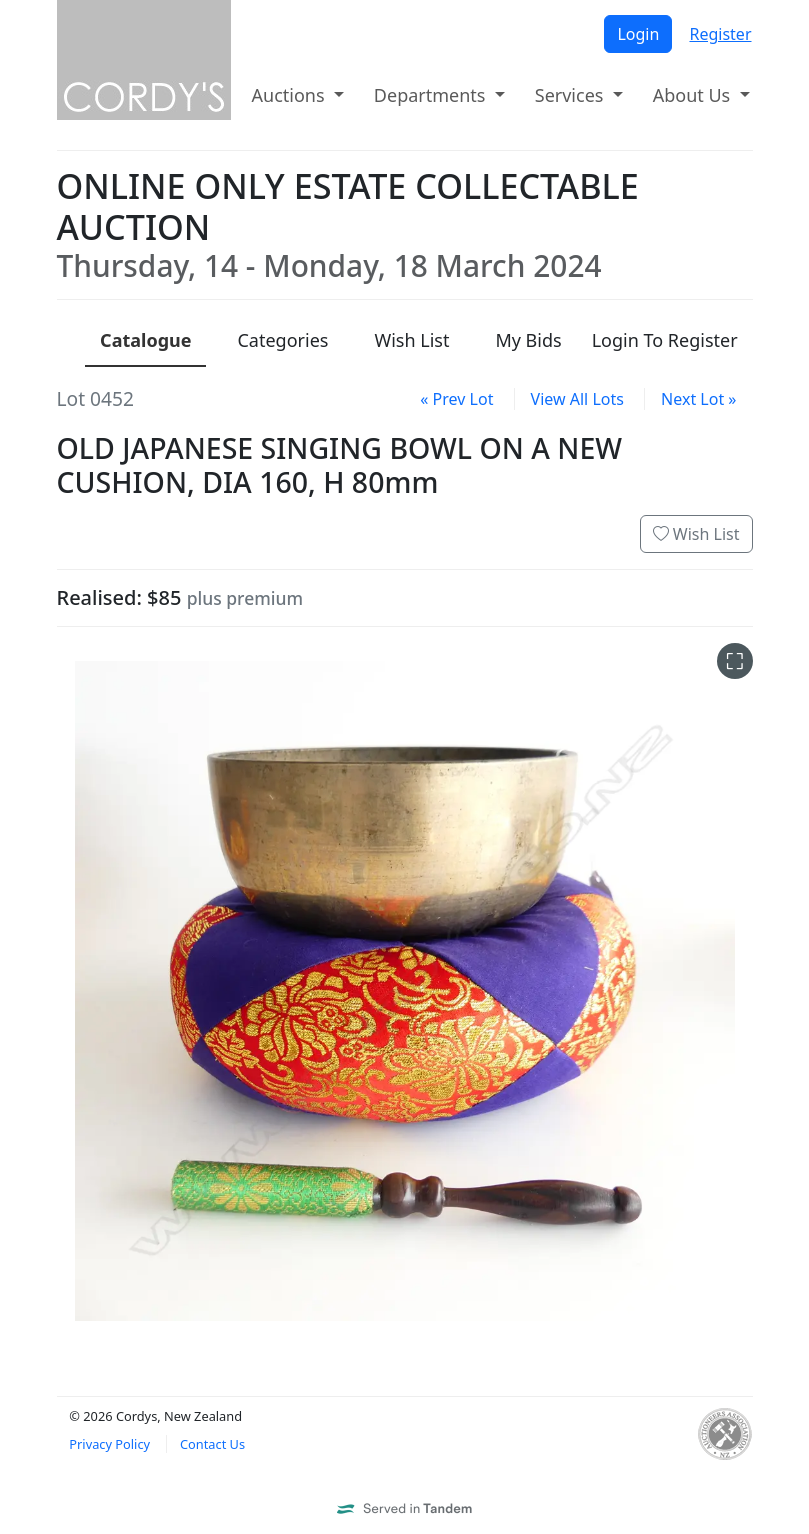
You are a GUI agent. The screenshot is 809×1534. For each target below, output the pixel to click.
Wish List (696, 534)
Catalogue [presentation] (145, 340)
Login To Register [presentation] (665, 340)
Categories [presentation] (282, 340)
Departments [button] (432, 95)
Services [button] (571, 95)
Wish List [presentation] (411, 340)
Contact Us (212, 1444)
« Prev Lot (456, 399)
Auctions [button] (291, 95)
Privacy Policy (109, 1444)
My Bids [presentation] (528, 340)
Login (638, 34)
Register (720, 34)
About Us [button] (694, 95)
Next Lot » (698, 399)
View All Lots (577, 399)
